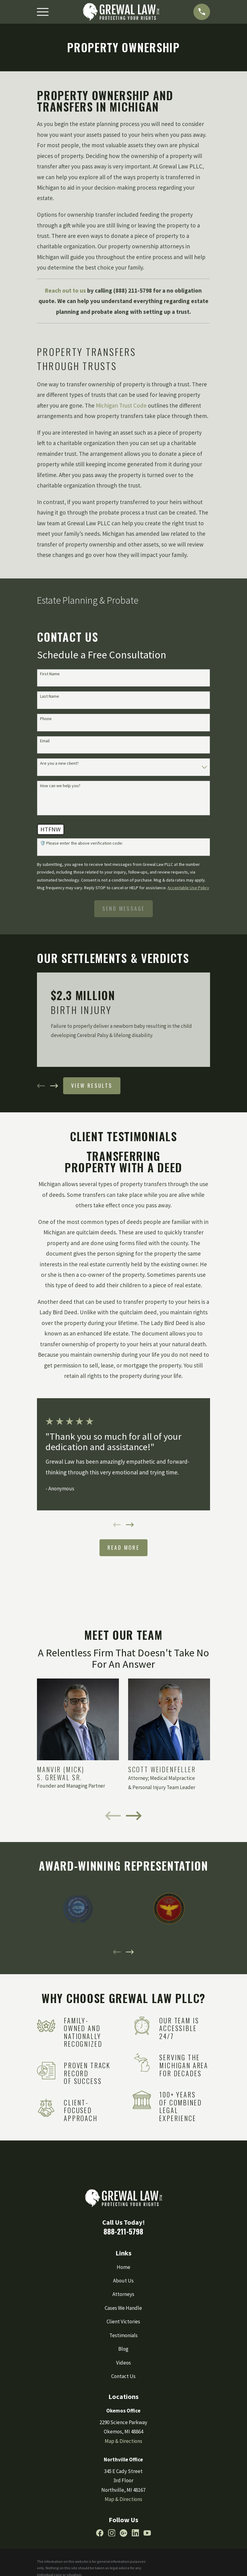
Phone (46, 718)
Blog (123, 2348)
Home (123, 2267)
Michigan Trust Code (121, 405)
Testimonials (123, 2335)
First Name (50, 674)
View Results (92, 1085)
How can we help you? (60, 785)
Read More (123, 1547)
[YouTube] (147, 2533)
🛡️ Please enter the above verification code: (81, 843)
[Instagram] (111, 2533)
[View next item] (54, 1086)
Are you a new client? (59, 763)
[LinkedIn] (135, 2533)
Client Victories (123, 2321)
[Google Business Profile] (123, 2533)
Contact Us (123, 2376)
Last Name (49, 696)
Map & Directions (123, 2441)
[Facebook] (99, 2533)
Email (45, 741)
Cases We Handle (123, 2308)
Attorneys (123, 2294)
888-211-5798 (123, 2231)
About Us (123, 2280)
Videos (123, 2362)
